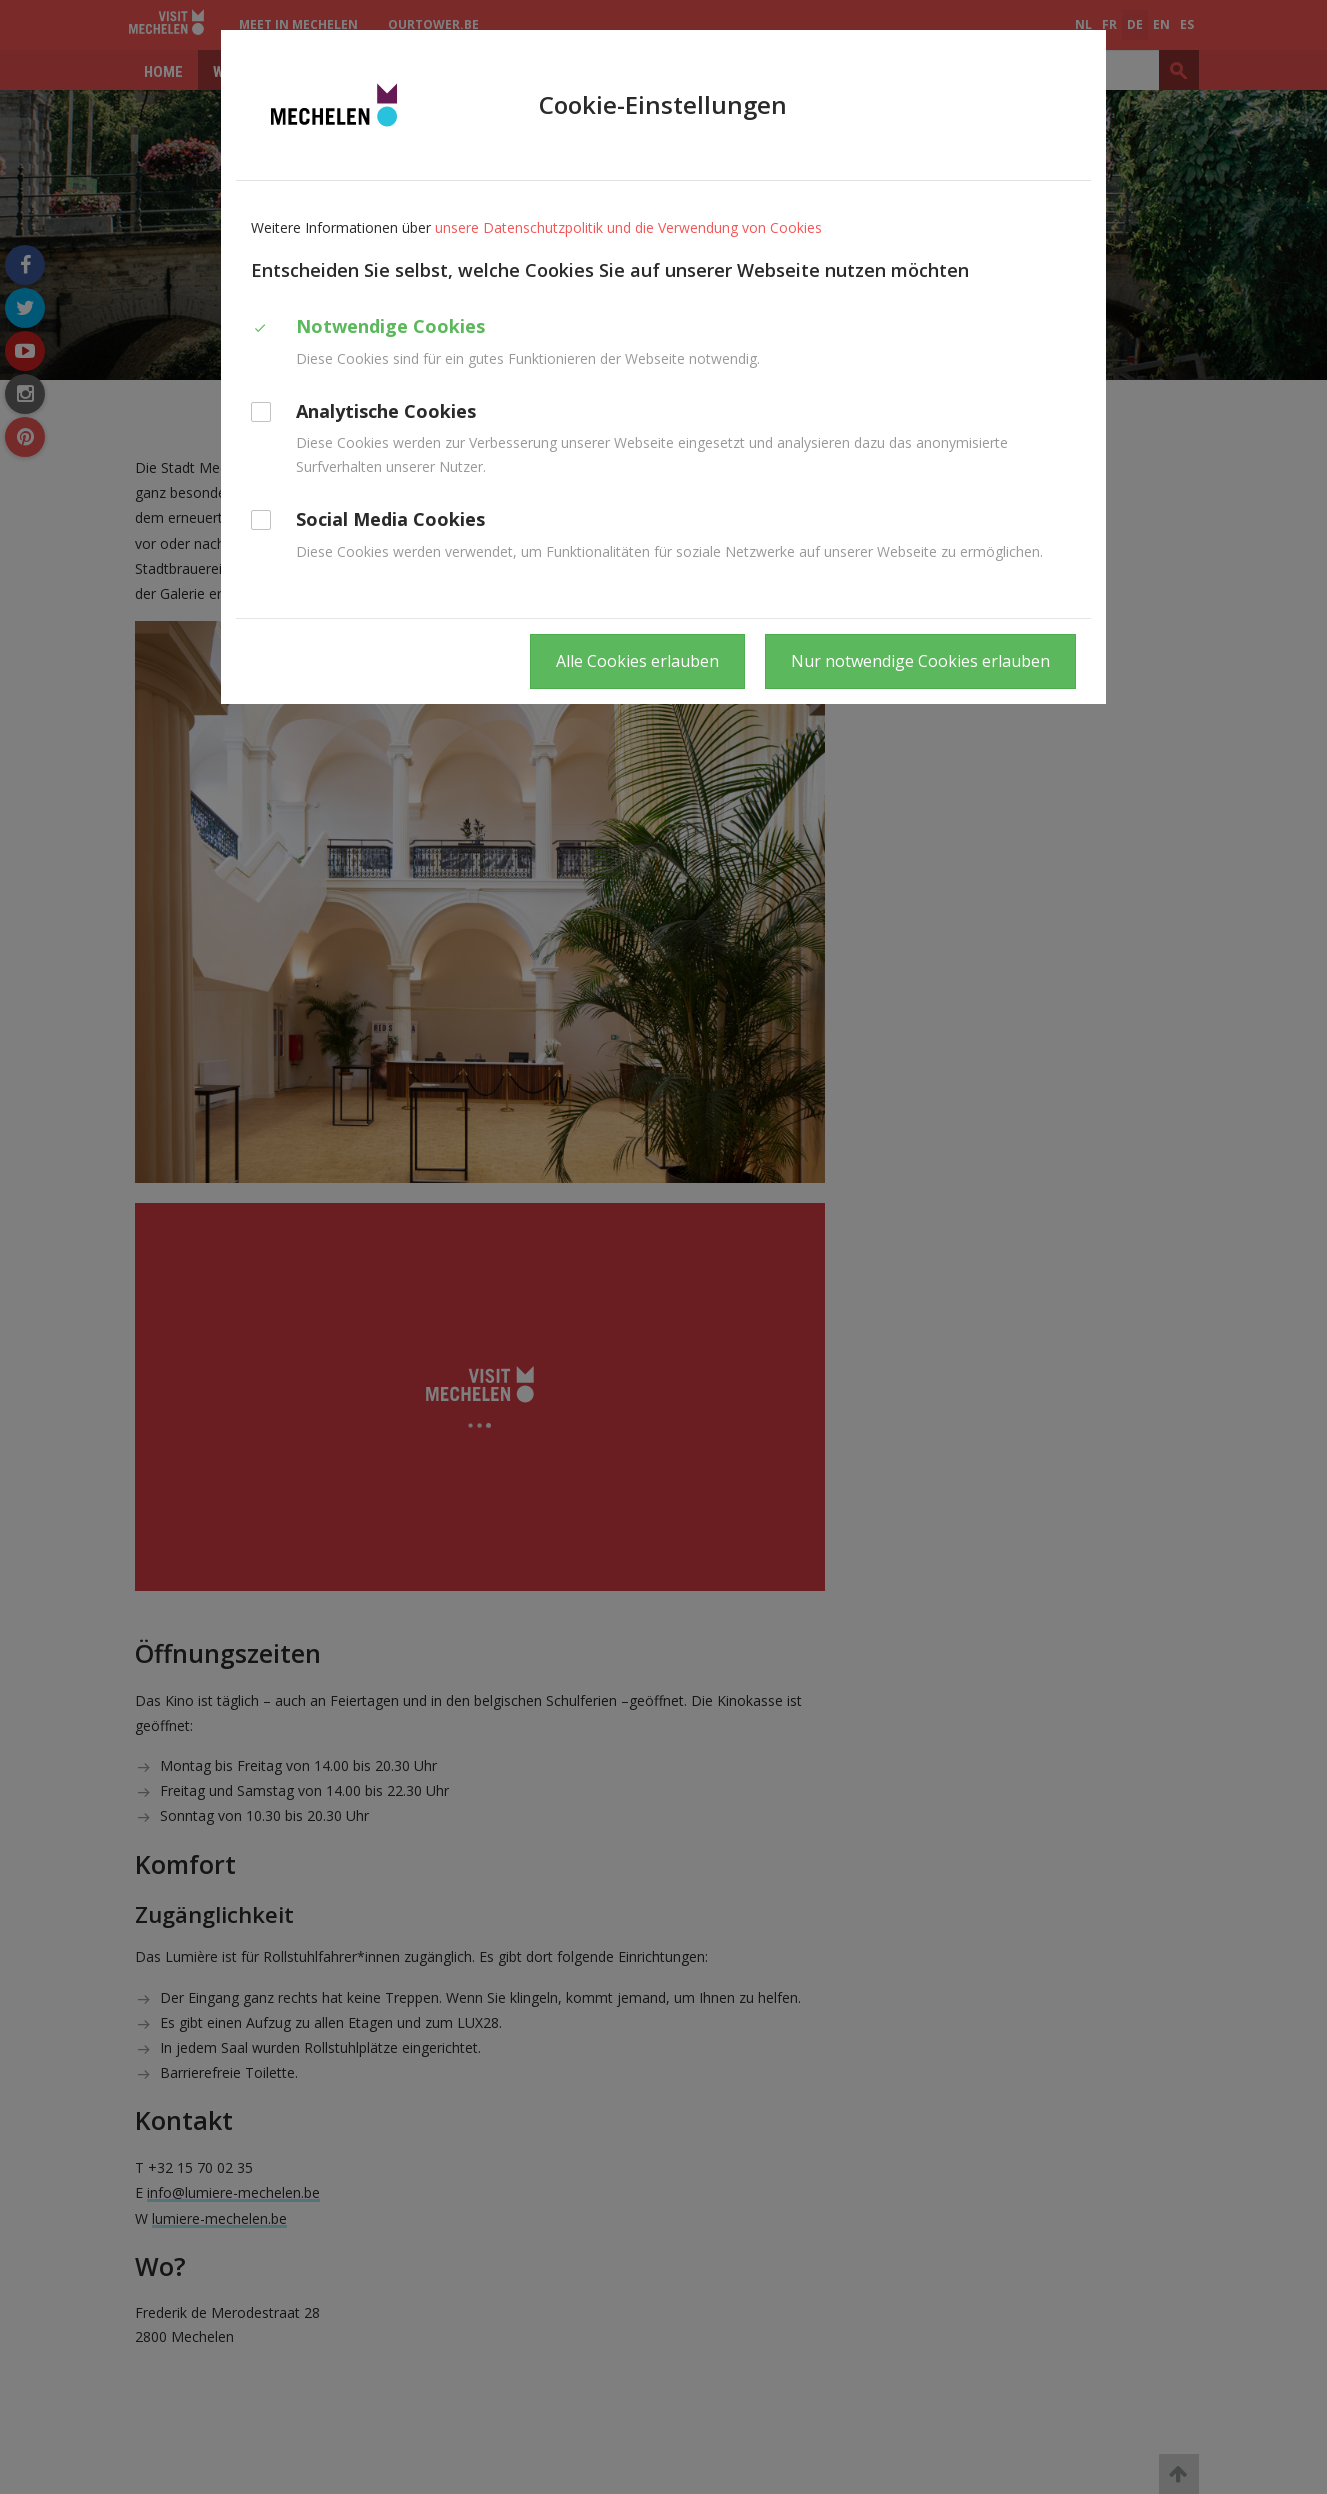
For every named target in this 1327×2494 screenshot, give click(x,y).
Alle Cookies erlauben (637, 661)
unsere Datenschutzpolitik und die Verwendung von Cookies (628, 227)
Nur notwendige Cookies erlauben (920, 661)
